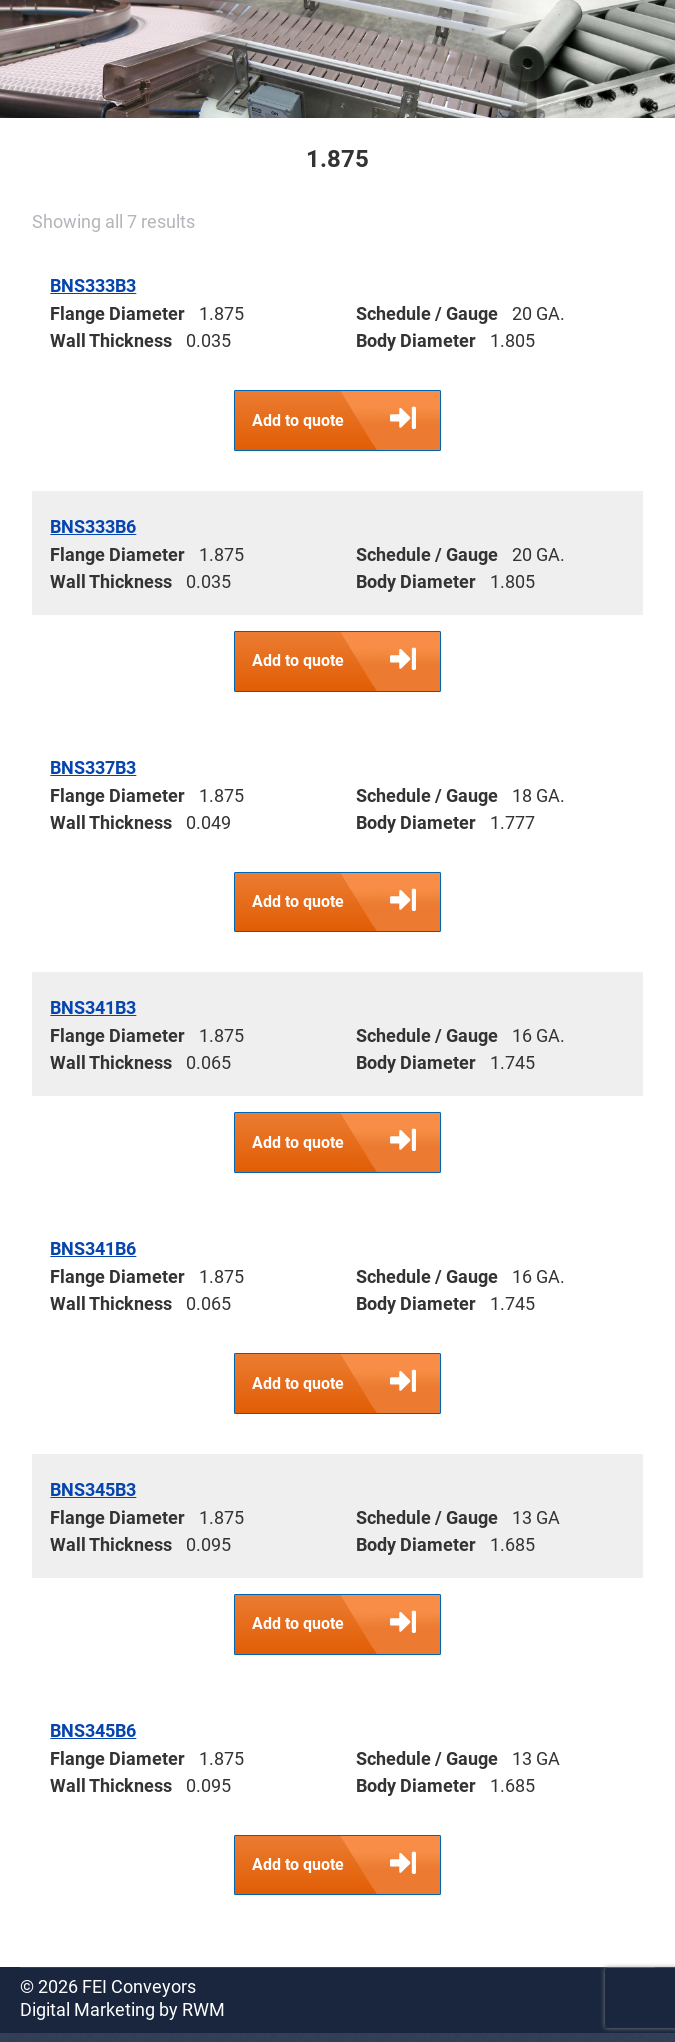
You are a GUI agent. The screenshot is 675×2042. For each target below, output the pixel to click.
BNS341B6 (93, 1253)
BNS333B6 (93, 527)
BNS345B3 (93, 1495)
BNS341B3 (93, 1011)
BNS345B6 (93, 1737)
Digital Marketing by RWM (122, 2018)
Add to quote (347, 421)
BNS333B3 (93, 285)
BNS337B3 (93, 769)
